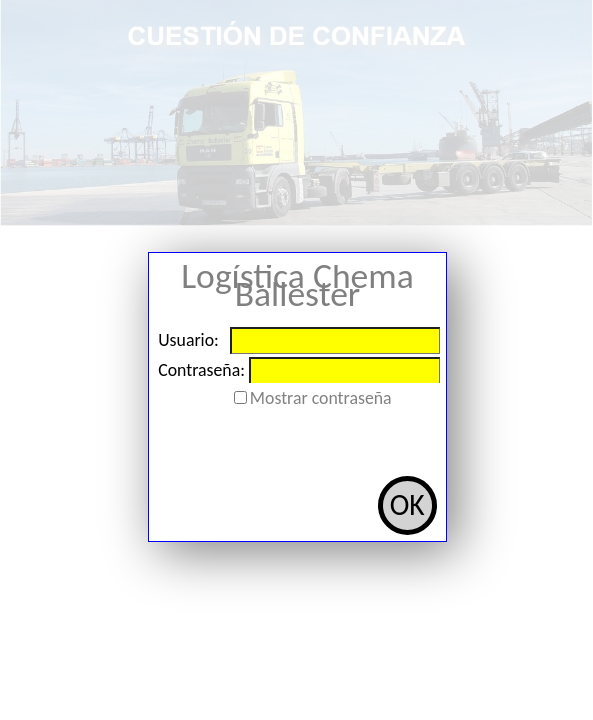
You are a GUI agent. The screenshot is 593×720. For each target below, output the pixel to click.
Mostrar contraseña (321, 398)
